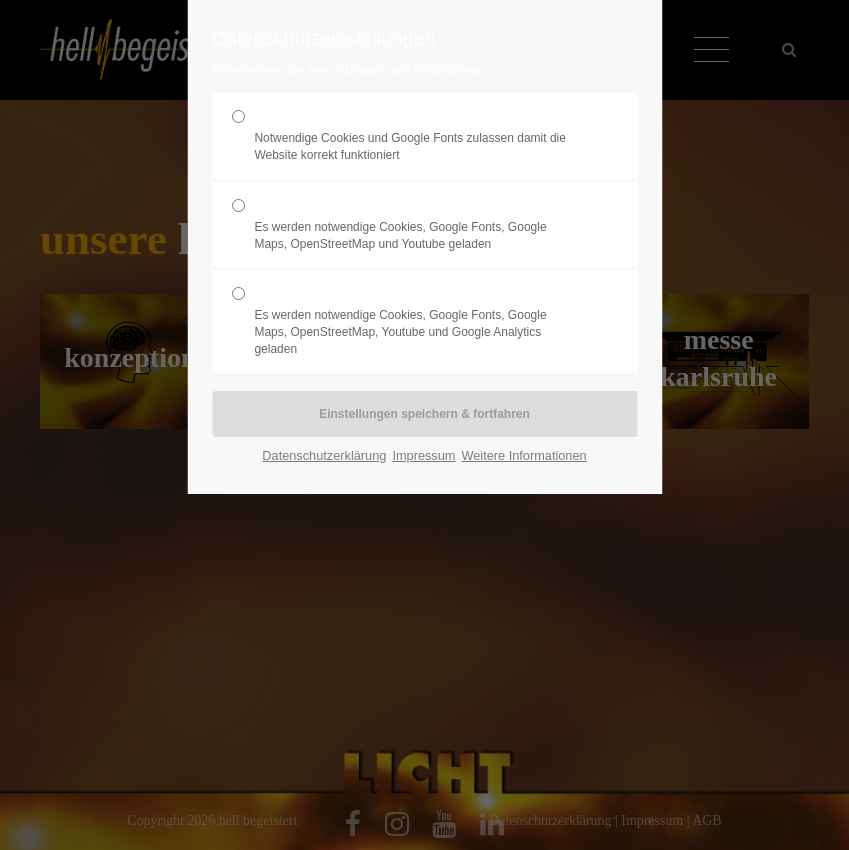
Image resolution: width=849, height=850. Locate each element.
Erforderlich (416, 136)
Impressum (423, 455)
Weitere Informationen (523, 455)
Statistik (416, 321)
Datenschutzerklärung (324, 455)
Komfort (416, 225)
